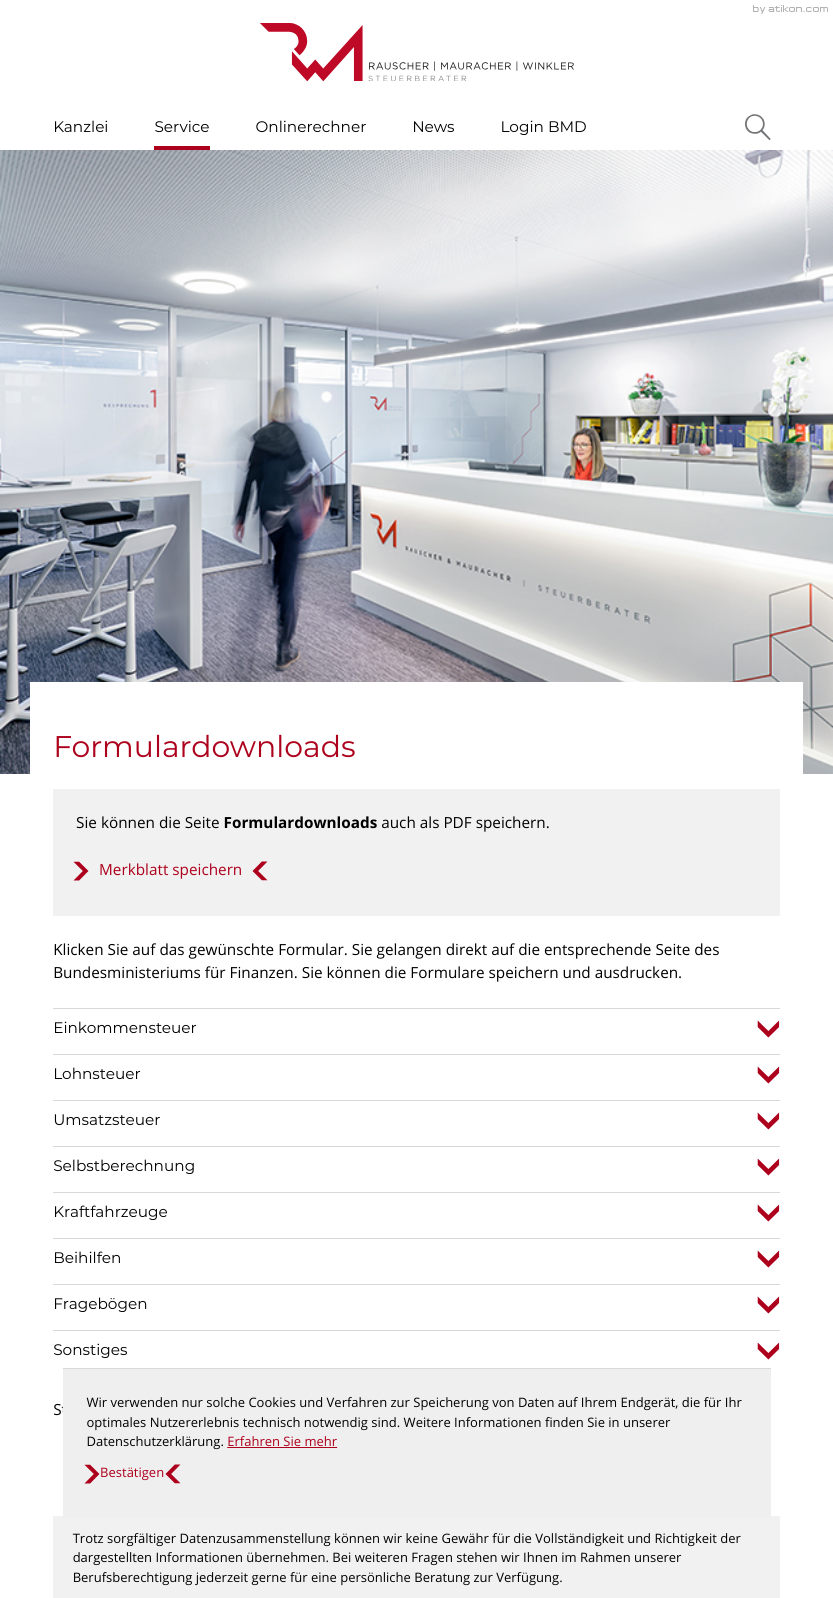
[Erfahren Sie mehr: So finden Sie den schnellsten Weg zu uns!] (416, 1535)
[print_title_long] (361, 1028)
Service (181, 126)
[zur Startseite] (417, 52)
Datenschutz (676, 1251)
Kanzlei (80, 126)
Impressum (672, 1274)
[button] (170, 246)
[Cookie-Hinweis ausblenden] (131, 1473)
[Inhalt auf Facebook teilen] (112, 1028)
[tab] (416, 404)
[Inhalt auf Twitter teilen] (231, 1028)
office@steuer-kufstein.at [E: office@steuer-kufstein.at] (326, 1274)
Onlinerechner (310, 126)
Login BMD (543, 126)
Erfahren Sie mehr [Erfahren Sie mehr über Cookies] (282, 1441)
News (433, 126)
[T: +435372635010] (313, 1251)
